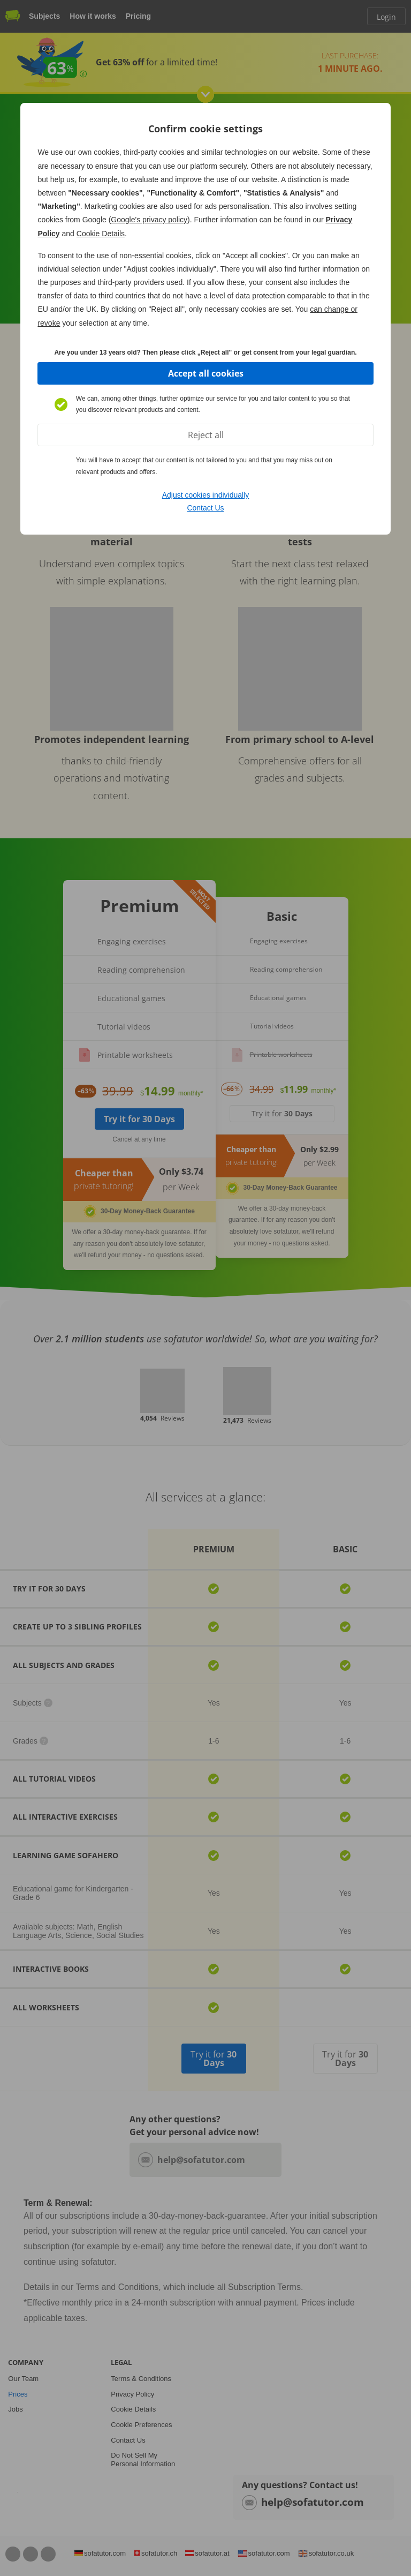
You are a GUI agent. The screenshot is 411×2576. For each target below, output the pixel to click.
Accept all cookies (205, 373)
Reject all (206, 435)
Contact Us (205, 508)
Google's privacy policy (149, 219)
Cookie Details (101, 233)
